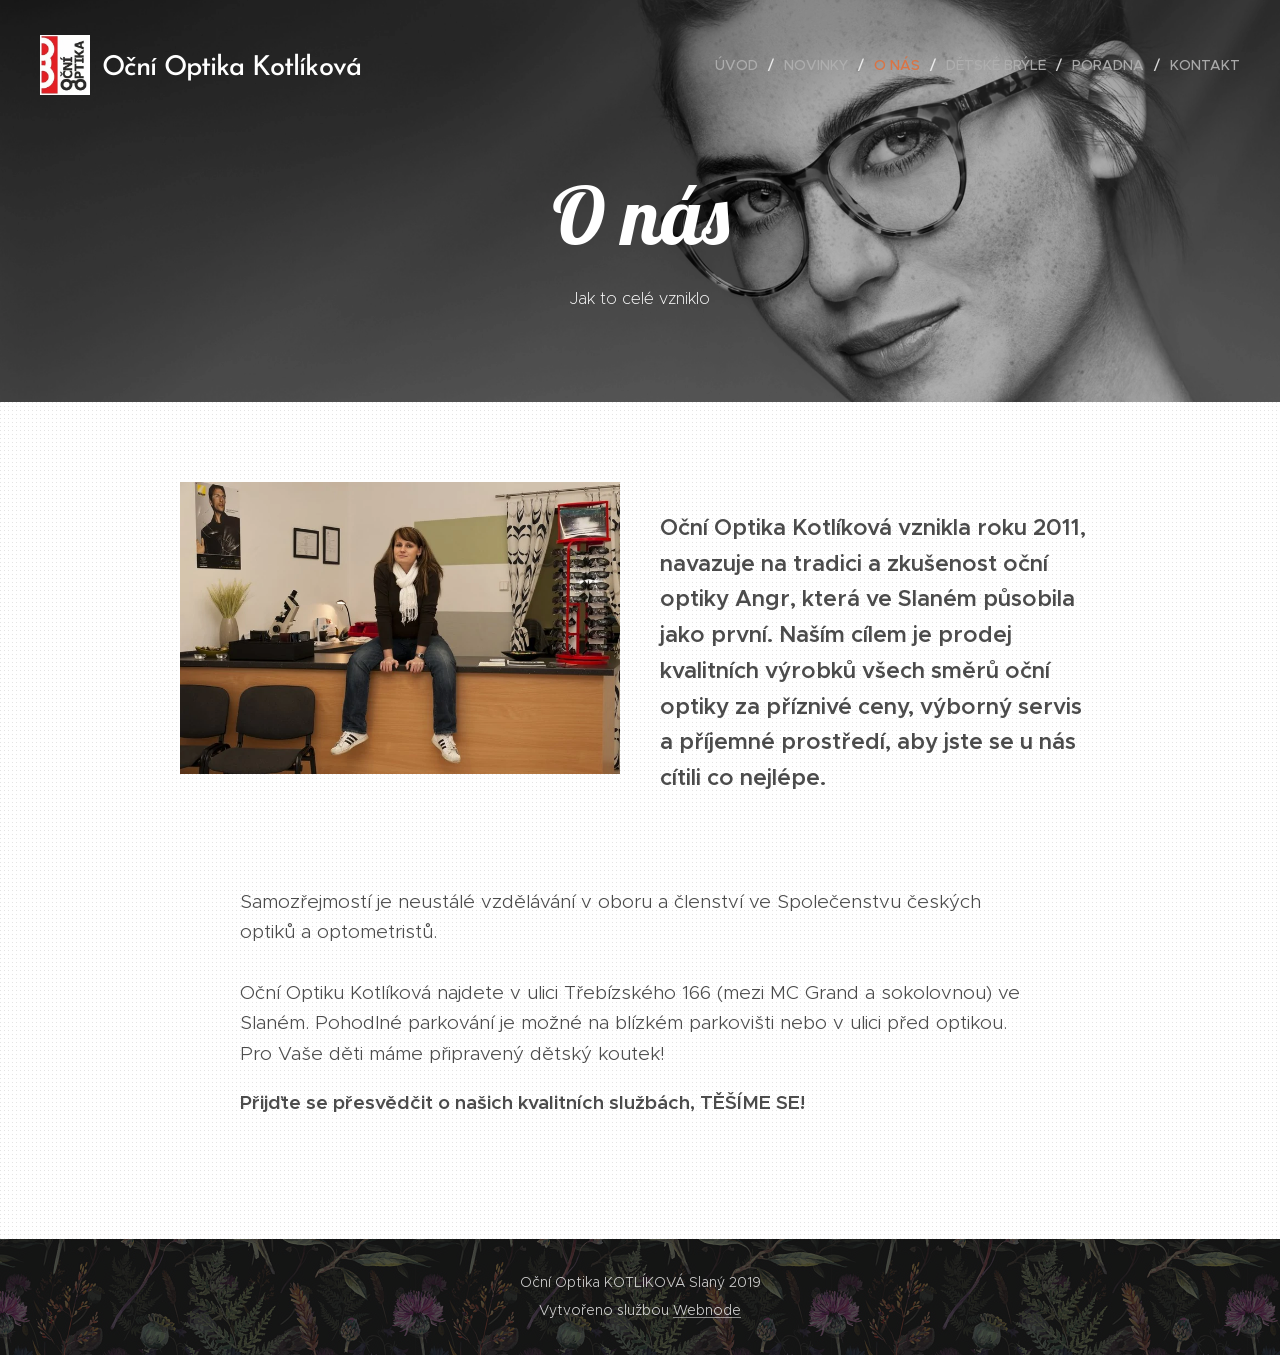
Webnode (707, 1310)
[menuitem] (742, 65)
